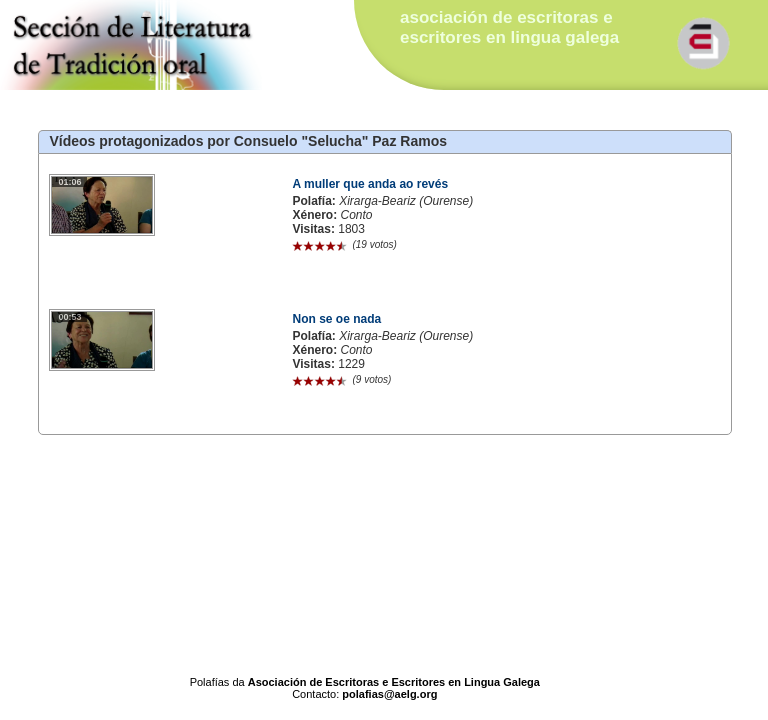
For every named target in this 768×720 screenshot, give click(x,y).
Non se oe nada (336, 319)
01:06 (69, 182)
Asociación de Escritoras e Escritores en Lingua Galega (394, 682)
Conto (357, 215)
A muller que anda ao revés (370, 184)
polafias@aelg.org (389, 694)
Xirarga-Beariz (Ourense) (406, 201)
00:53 (69, 317)
